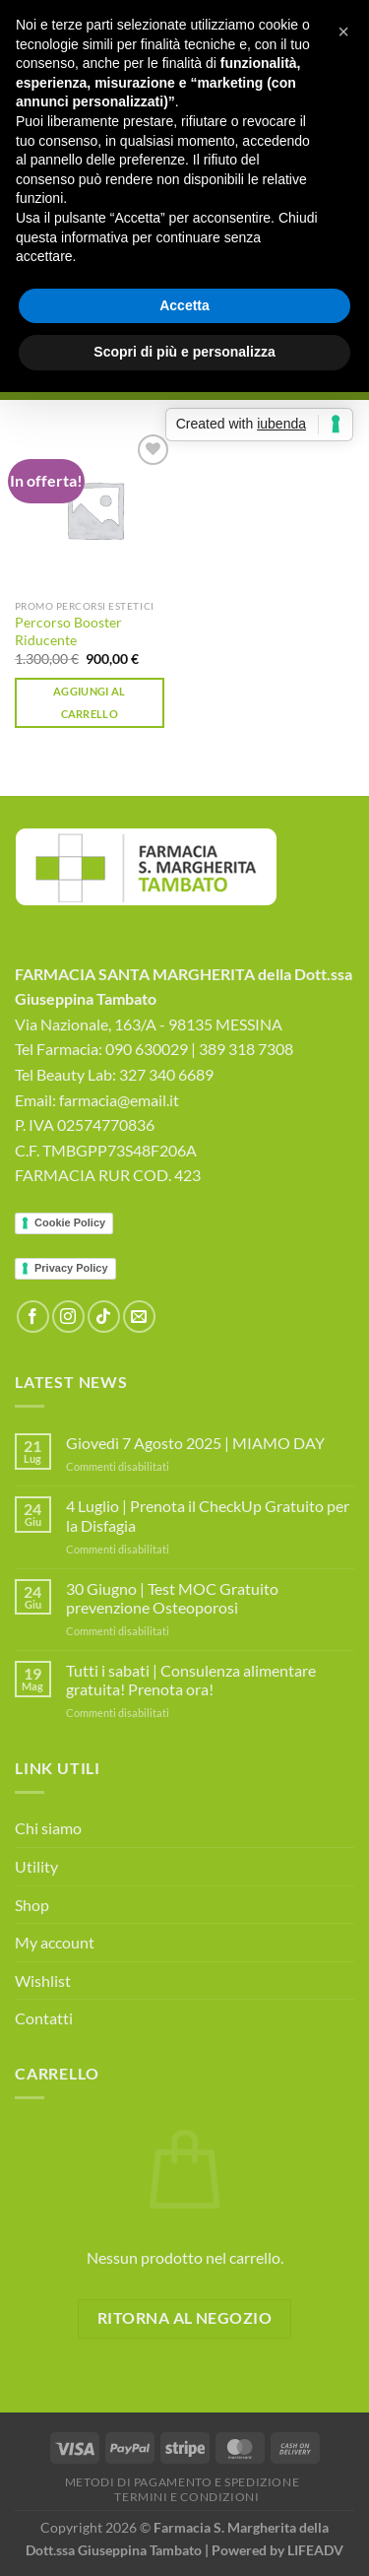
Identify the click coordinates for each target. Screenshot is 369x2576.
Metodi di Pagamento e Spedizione (182, 2482)
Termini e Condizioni (186, 2496)
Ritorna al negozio (184, 2318)
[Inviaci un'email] (139, 1316)
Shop (32, 1904)
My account (54, 1942)
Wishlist (43, 1980)
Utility (36, 1866)
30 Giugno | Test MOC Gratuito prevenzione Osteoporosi (172, 1598)
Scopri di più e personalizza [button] (184, 352)
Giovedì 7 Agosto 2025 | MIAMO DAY (195, 1442)
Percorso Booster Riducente (68, 631)
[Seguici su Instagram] (68, 1316)
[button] (343, 31)
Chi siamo (48, 1827)
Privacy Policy (71, 1268)
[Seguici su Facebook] (33, 1316)
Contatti (44, 2018)
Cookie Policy (69, 1222)
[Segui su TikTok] (104, 1316)
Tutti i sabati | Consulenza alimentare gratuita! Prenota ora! (191, 1679)
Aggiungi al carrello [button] (89, 703)
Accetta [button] (184, 305)
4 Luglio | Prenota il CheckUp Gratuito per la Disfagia (207, 1515)
